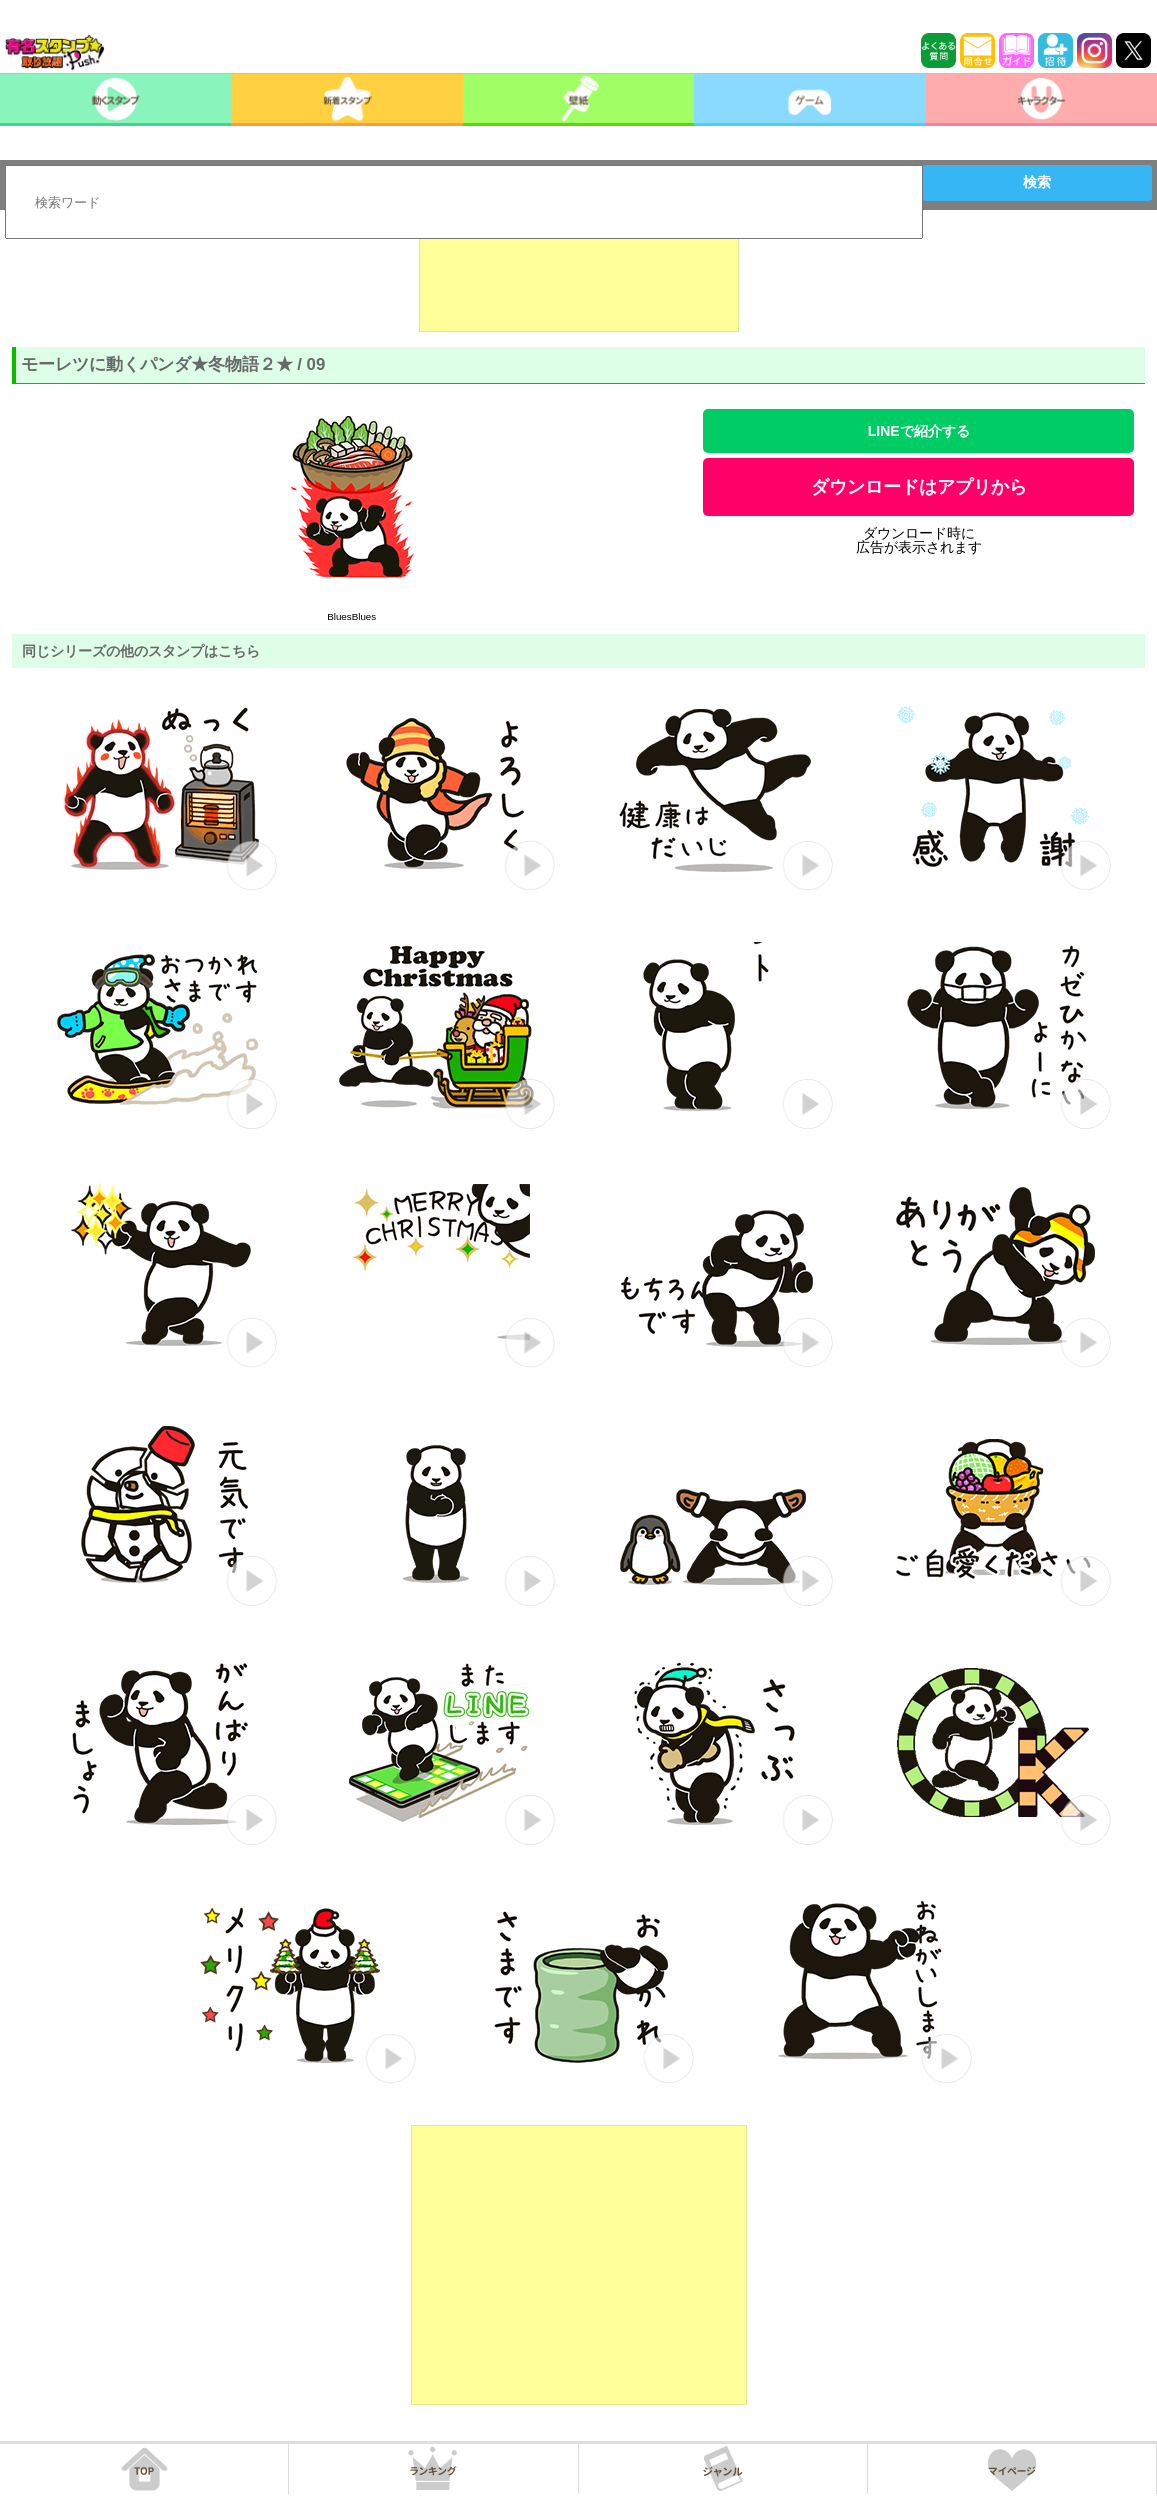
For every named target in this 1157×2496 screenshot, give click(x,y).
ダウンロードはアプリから (919, 487)
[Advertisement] (579, 282)
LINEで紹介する (919, 431)
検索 (1037, 182)
